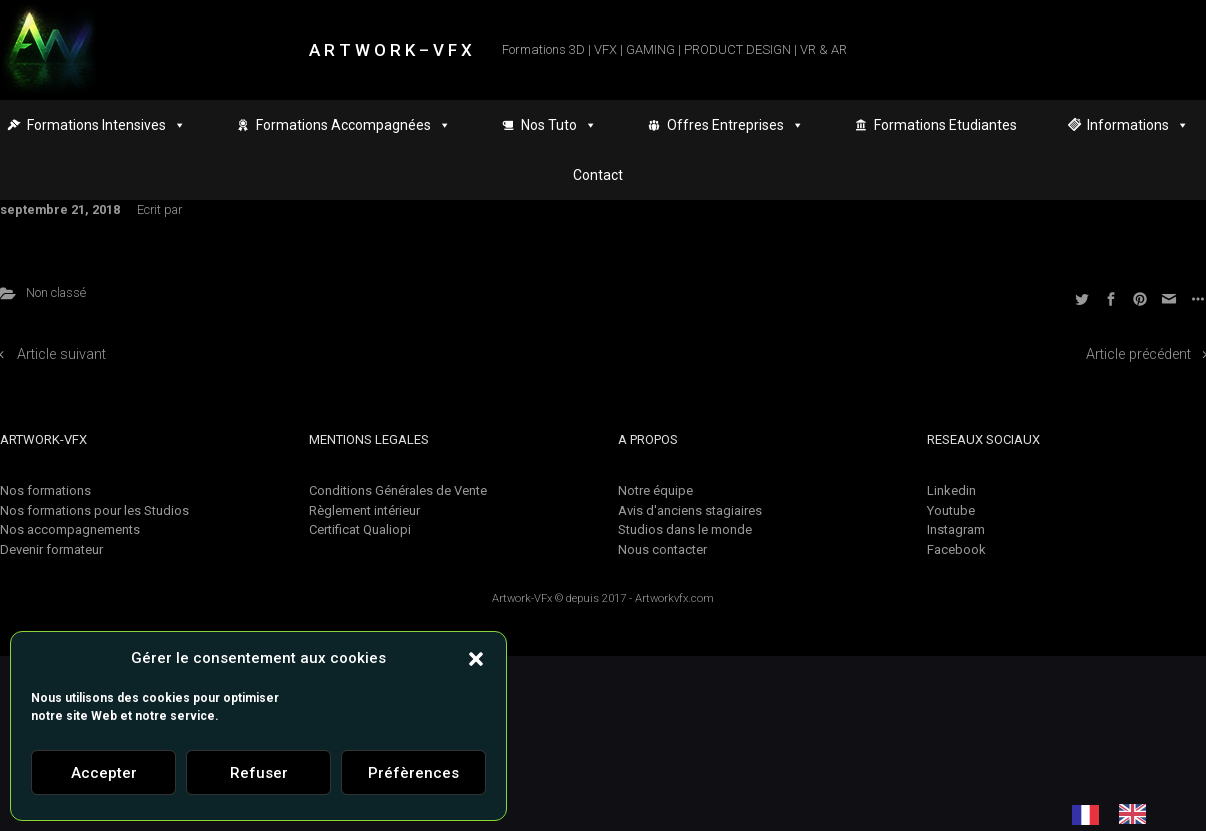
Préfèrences (413, 773)
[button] (476, 658)
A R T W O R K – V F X (390, 50)
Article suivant (61, 354)
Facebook (956, 549)
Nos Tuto (559, 125)
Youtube (951, 510)
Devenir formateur (51, 549)
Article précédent (1138, 354)
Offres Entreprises (735, 125)
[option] (1137, 814)
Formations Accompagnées (353, 125)
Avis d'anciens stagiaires (690, 510)
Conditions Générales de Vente (398, 490)
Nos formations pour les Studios (94, 510)
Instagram (956, 529)
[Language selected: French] (1119, 814)
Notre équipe (655, 490)
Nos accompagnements (70, 529)
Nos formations (45, 490)
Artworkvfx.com (674, 598)
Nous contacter (662, 549)
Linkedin (951, 490)
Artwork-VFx (522, 598)
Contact (598, 175)
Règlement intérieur (364, 510)
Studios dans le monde (685, 529)
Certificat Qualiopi (360, 529)
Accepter (104, 773)
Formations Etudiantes (945, 125)
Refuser (259, 773)
